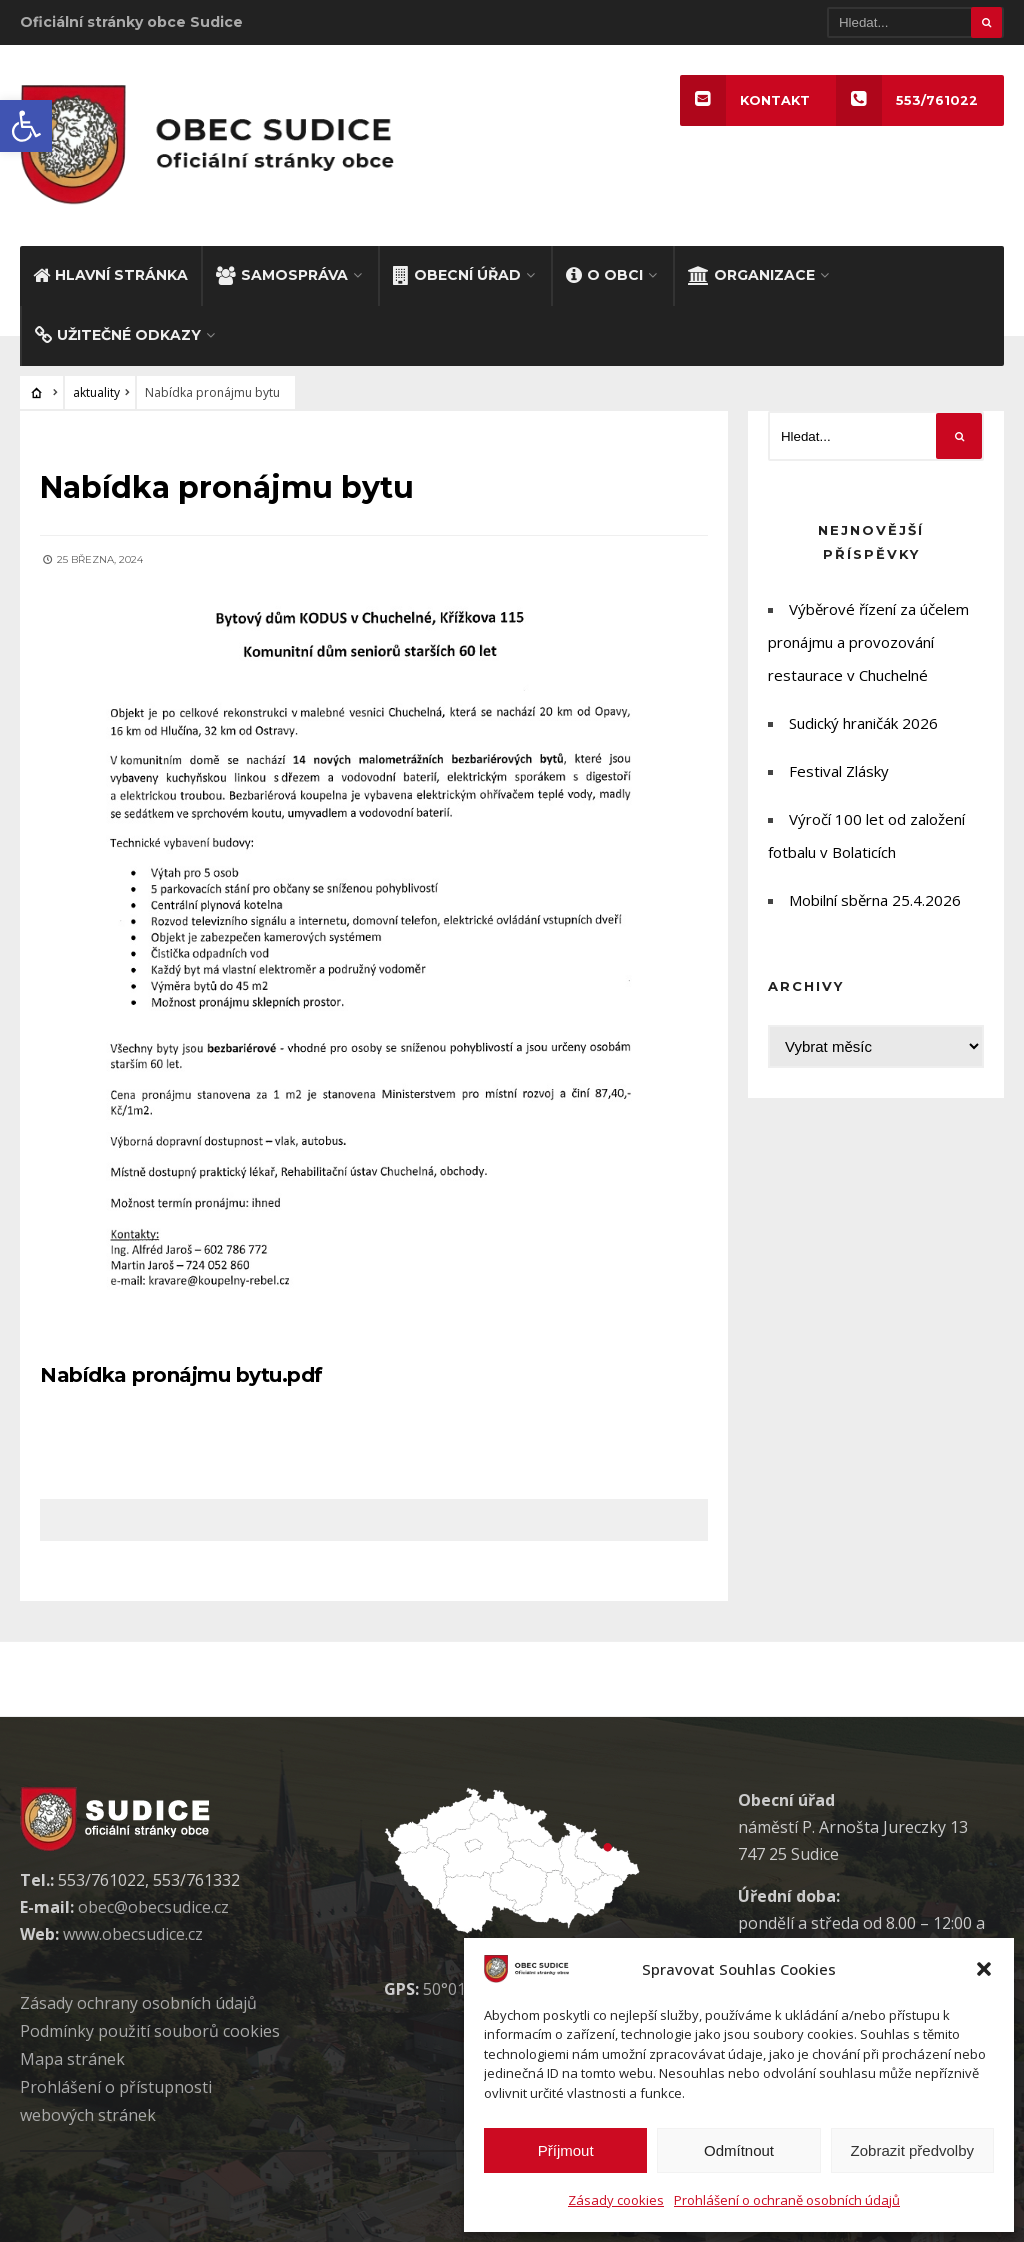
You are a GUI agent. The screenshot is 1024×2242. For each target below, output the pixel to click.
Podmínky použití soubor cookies (150, 2031)
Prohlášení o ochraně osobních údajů (787, 2200)
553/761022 (907, 100)
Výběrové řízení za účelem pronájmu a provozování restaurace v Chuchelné (868, 643)
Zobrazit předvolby (912, 2150)
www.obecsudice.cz (133, 1934)
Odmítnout (739, 2150)
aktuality (96, 393)
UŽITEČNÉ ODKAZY (118, 336)
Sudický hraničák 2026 (863, 724)
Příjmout (566, 2150)
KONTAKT (745, 100)
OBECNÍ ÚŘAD (457, 275)
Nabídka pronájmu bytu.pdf (181, 1375)
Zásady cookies (616, 2200)
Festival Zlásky (839, 772)
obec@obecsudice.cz (153, 1907)
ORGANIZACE (751, 275)
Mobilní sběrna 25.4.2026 (875, 901)
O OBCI (604, 275)
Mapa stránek (72, 2059)
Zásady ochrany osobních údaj (138, 2003)
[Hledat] (915, 22)
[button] (26, 126)
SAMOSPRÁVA (282, 275)
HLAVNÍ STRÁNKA (110, 275)
